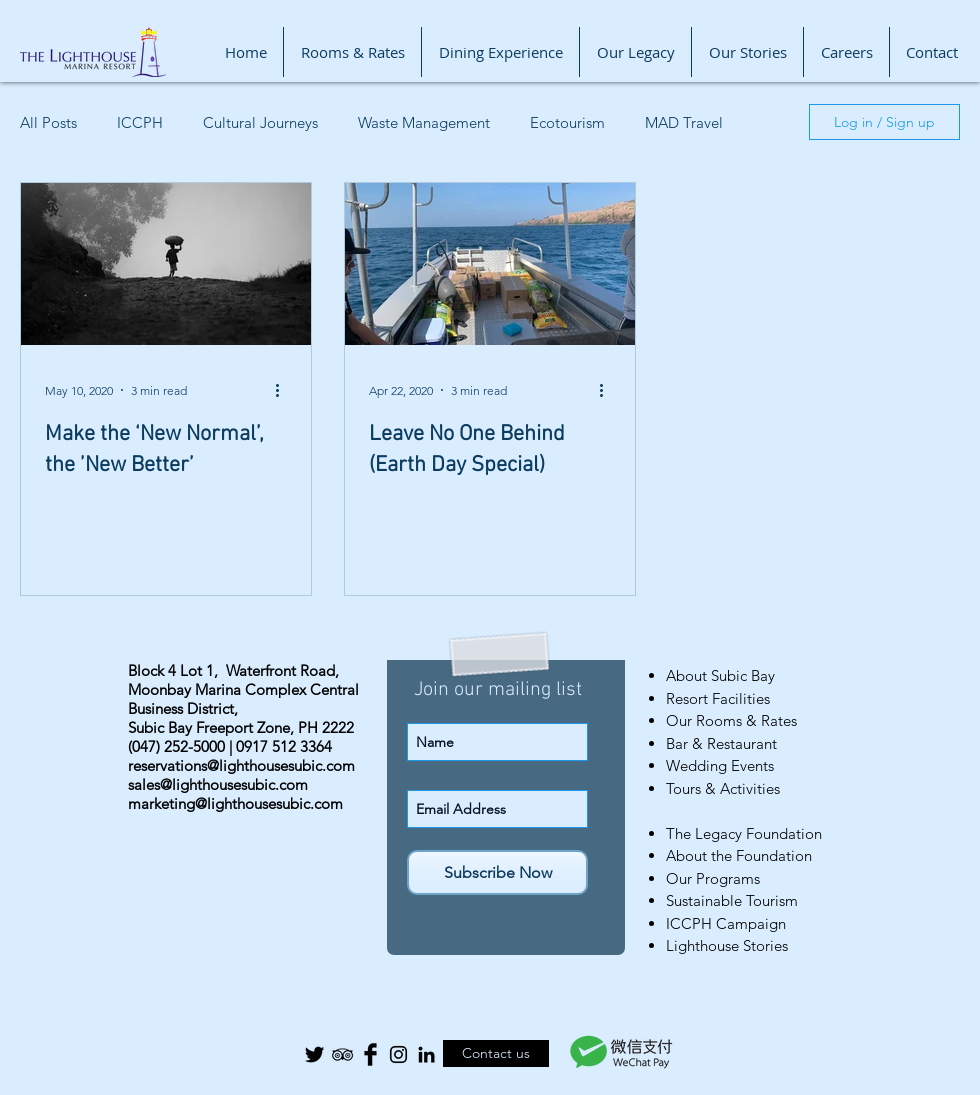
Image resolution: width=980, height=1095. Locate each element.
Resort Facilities (718, 698)
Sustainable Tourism (732, 900)
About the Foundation (739, 855)
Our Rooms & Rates (731, 720)
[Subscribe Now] (497, 872)
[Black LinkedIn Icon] (426, 1054)
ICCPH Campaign (726, 923)
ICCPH (140, 122)
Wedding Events (720, 765)
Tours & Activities (723, 788)
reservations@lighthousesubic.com (241, 765)
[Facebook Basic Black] (370, 1054)
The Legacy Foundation (744, 833)
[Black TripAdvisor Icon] (342, 1054)
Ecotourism (567, 122)
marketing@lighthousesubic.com (235, 803)
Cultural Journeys (260, 122)
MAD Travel (684, 122)
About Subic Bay (720, 675)
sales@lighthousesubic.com (218, 784)
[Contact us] (496, 1053)
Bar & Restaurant (721, 743)
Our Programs (713, 878)
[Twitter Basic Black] (314, 1054)
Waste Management (424, 122)
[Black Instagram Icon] (398, 1054)
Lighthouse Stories (727, 945)
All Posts (48, 122)
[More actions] (284, 390)
